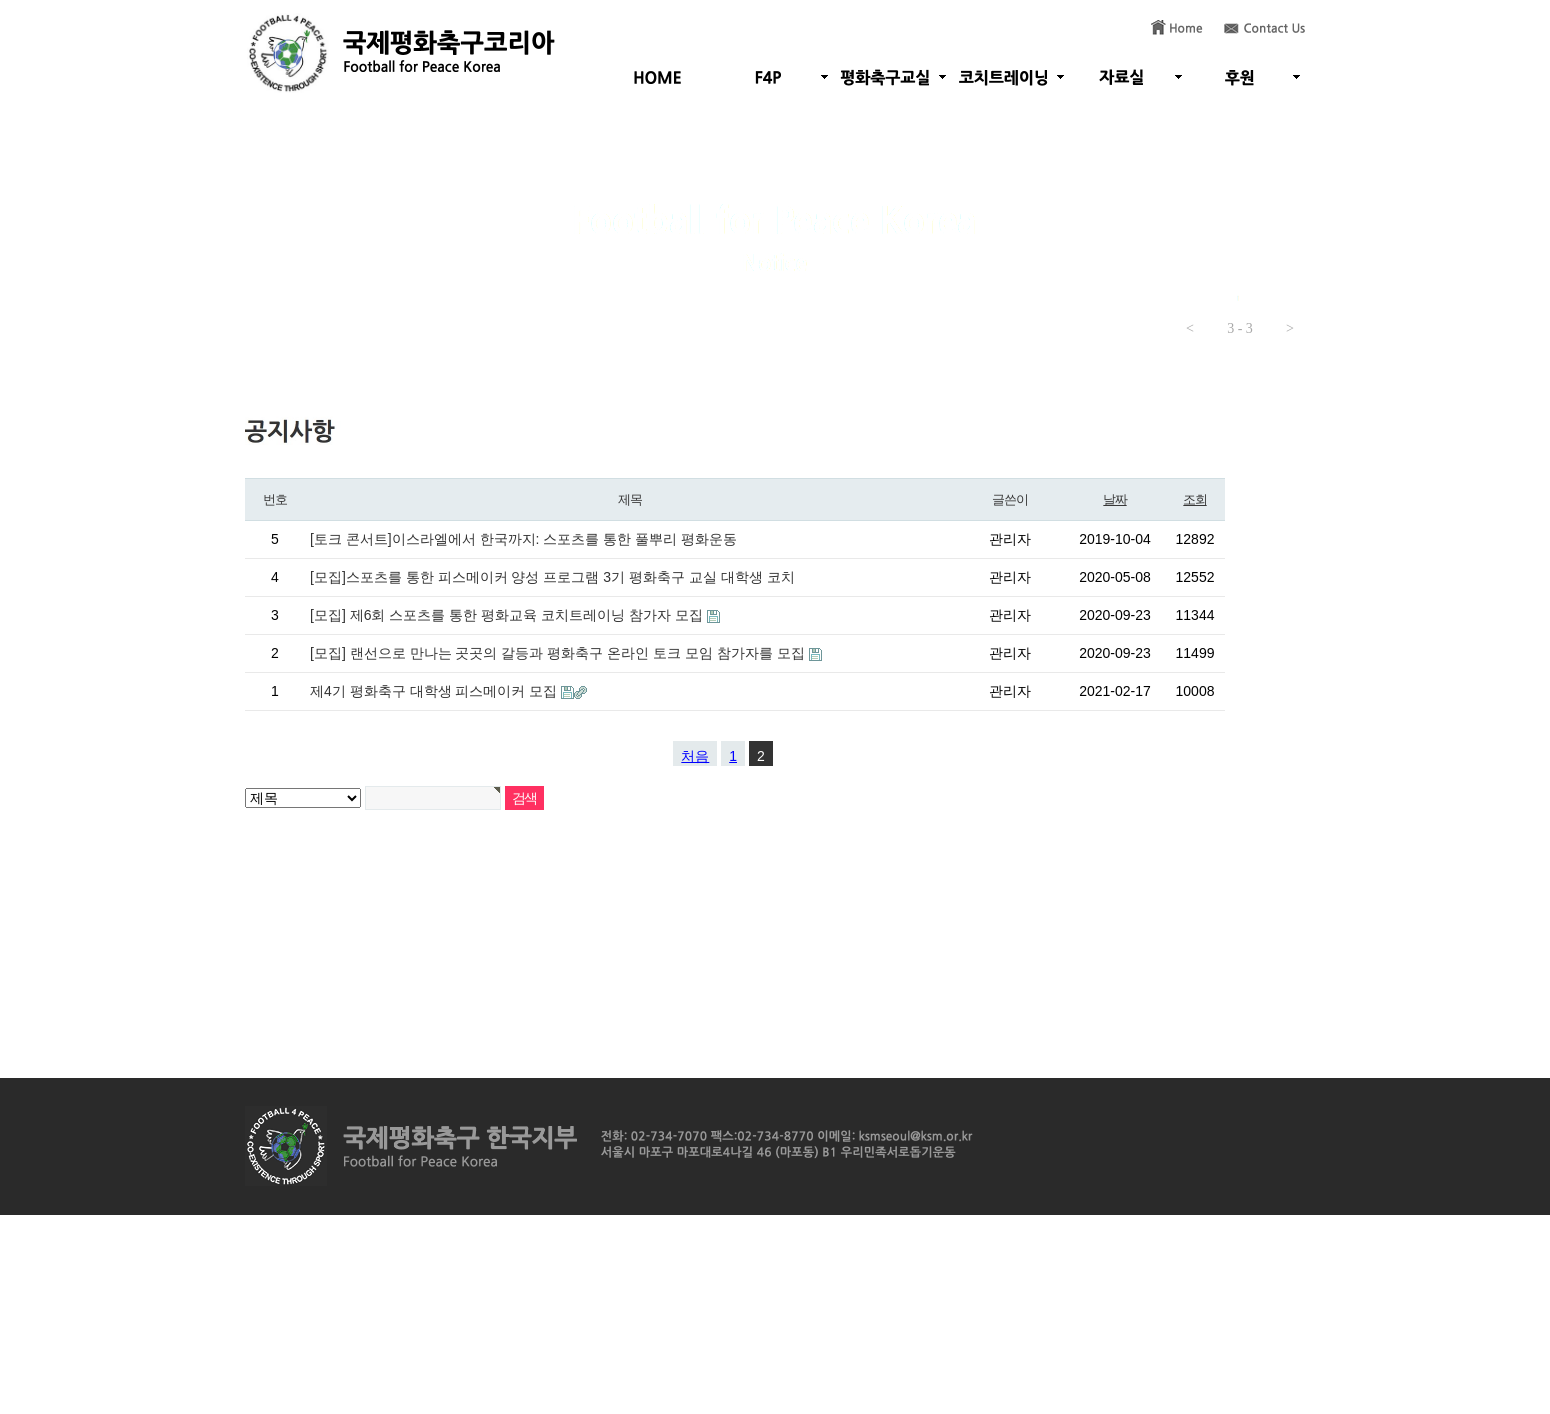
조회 (1194, 499)
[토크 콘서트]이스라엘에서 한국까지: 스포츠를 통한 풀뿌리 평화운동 (523, 539)
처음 (695, 756)
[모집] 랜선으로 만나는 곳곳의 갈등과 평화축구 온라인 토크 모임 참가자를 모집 (559, 653)
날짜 (1114, 499)
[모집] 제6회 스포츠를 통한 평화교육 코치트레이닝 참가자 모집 (508, 615)
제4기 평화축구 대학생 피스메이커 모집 (435, 691)
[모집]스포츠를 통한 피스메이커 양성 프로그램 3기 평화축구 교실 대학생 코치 (552, 577)
